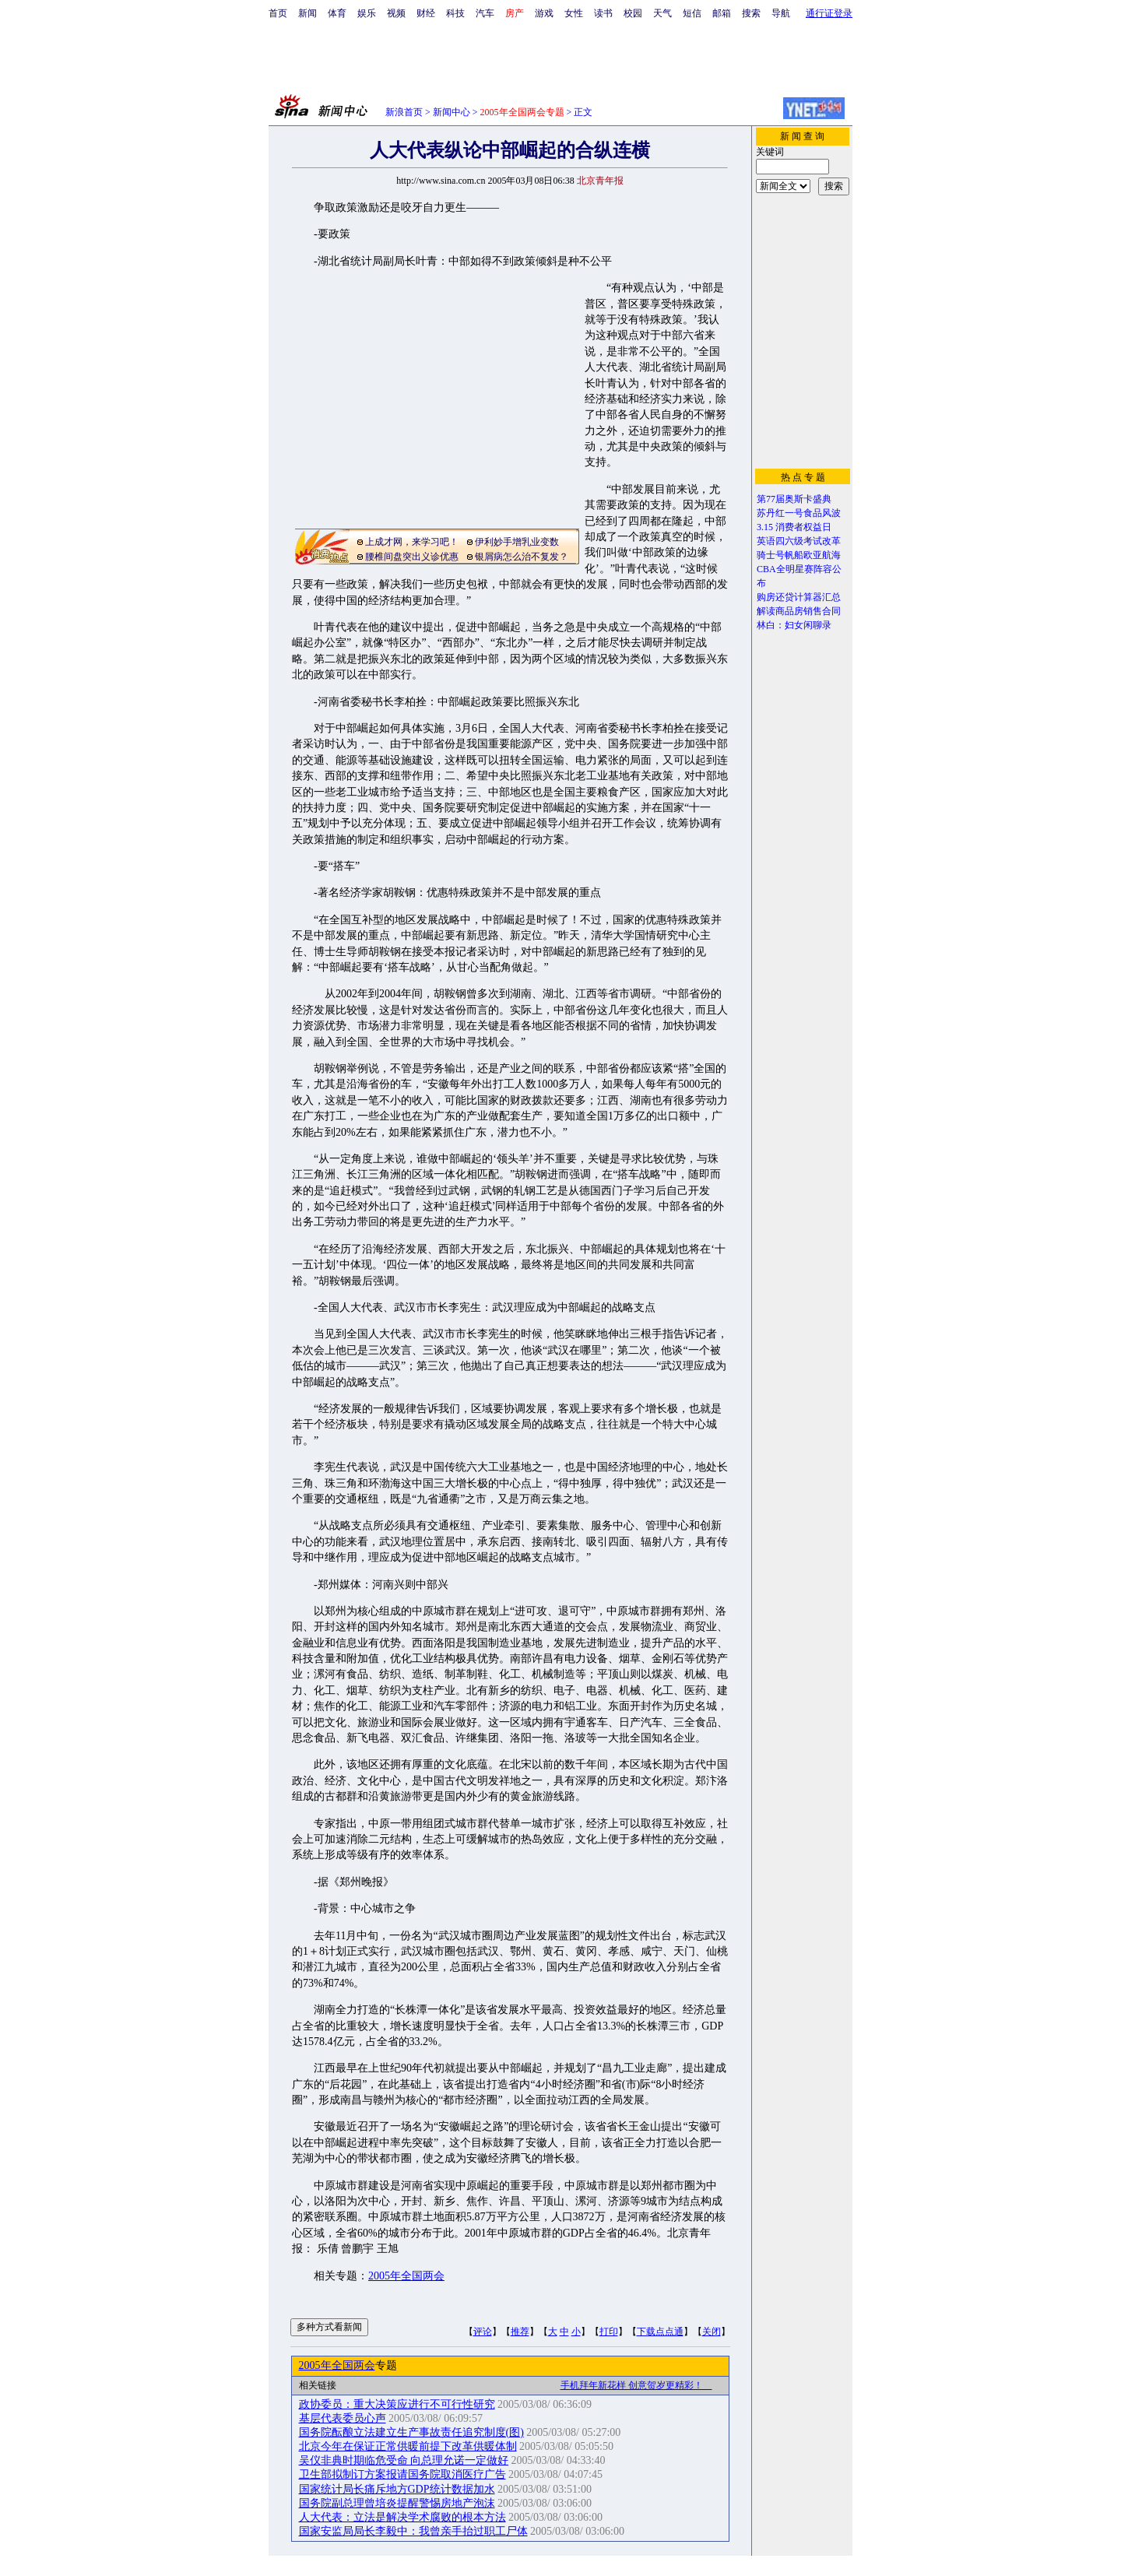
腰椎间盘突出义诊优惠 (412, 556)
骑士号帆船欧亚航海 (799, 555)
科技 (455, 13)
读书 (603, 13)
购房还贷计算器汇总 (799, 597)
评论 (482, 2331)
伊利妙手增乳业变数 (517, 541)
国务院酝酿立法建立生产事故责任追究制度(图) (411, 2432)
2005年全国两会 (406, 2276)
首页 (278, 13)
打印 (608, 2331)
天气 (662, 13)
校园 (633, 13)
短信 (692, 13)
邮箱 (721, 13)
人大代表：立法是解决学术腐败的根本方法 (402, 2517)
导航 (780, 13)
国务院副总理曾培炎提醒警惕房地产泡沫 (397, 2503)
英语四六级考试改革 (799, 541)
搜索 (751, 13)
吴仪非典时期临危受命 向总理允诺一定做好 (404, 2460)
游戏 (544, 13)
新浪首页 (404, 112)
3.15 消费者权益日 (794, 527)
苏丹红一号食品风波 (799, 513)
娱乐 (366, 13)
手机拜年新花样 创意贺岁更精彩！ (636, 2385)
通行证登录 (829, 13)
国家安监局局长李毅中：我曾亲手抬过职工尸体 (413, 2531)
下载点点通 (660, 2331)
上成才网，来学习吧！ (412, 541)
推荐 (520, 2331)
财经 (425, 13)
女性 (573, 13)
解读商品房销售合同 (799, 611)
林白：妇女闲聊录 (794, 625)
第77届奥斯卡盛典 (794, 499)
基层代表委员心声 (342, 2418)
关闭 (711, 2331)
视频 (396, 13)
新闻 (307, 13)
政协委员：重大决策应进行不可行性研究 (397, 2404)
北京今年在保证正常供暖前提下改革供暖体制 (408, 2446)
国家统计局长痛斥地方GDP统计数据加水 (397, 2489)
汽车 (485, 13)
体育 (337, 13)
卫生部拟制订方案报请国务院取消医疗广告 (402, 2474)
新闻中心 (451, 112)
